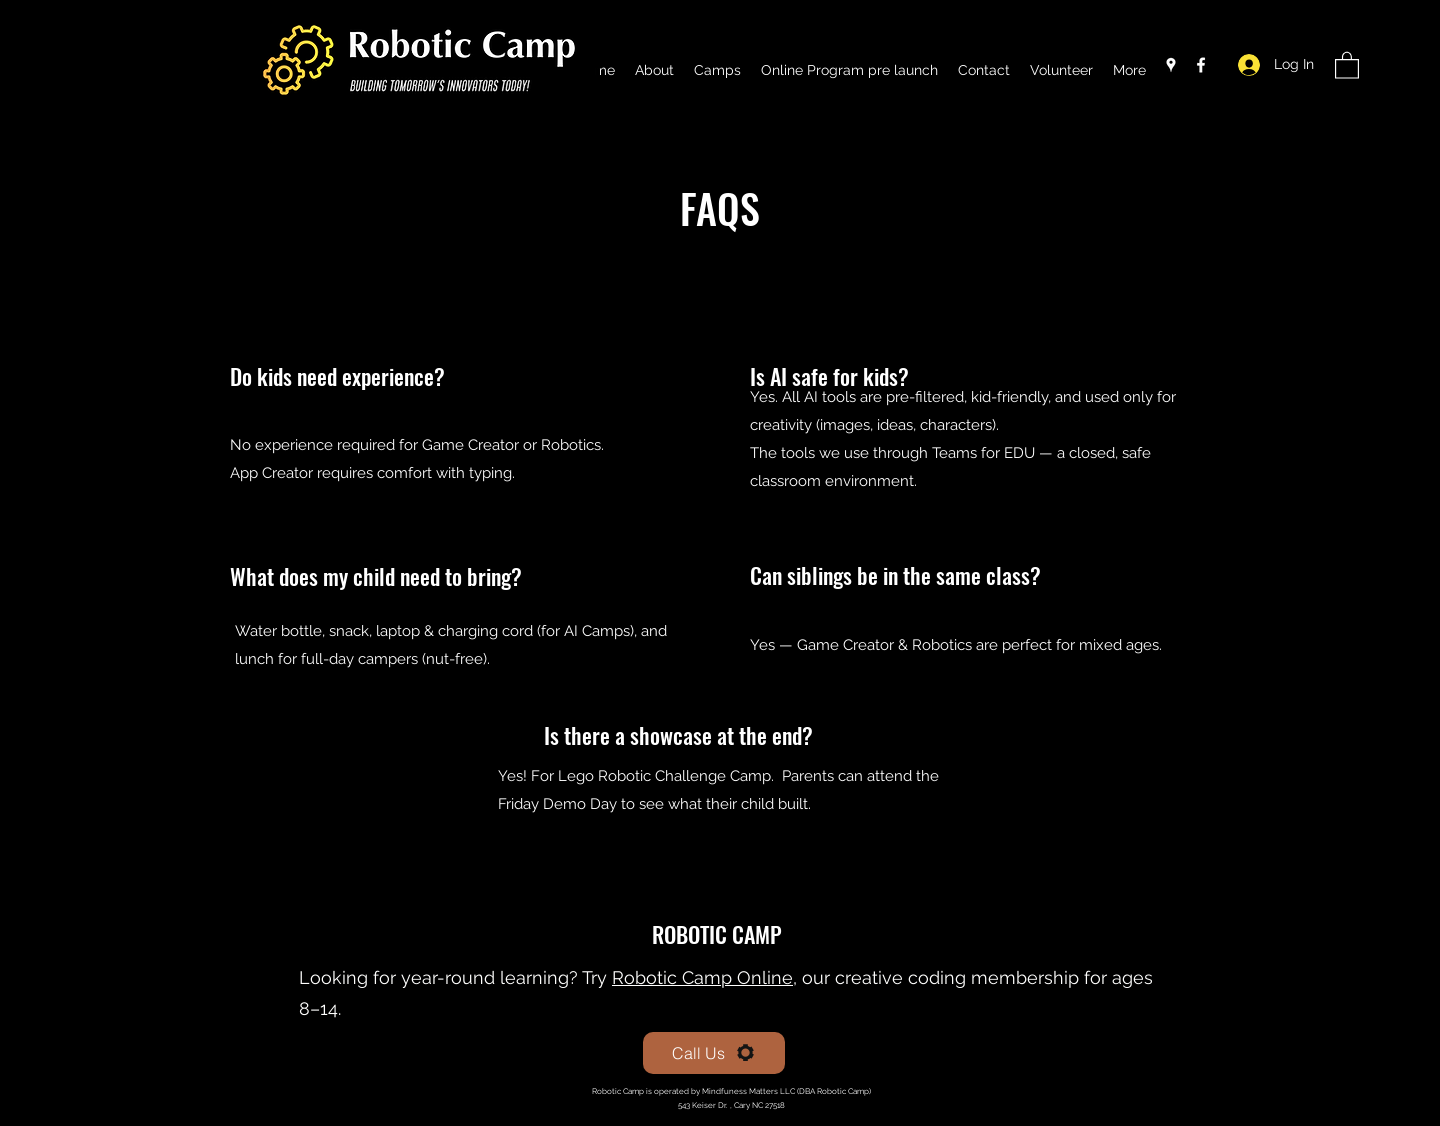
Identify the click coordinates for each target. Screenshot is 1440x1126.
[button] (1347, 64)
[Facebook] (1201, 65)
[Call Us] (714, 1053)
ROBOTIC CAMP (719, 934)
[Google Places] (1171, 65)
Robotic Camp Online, (704, 977)
